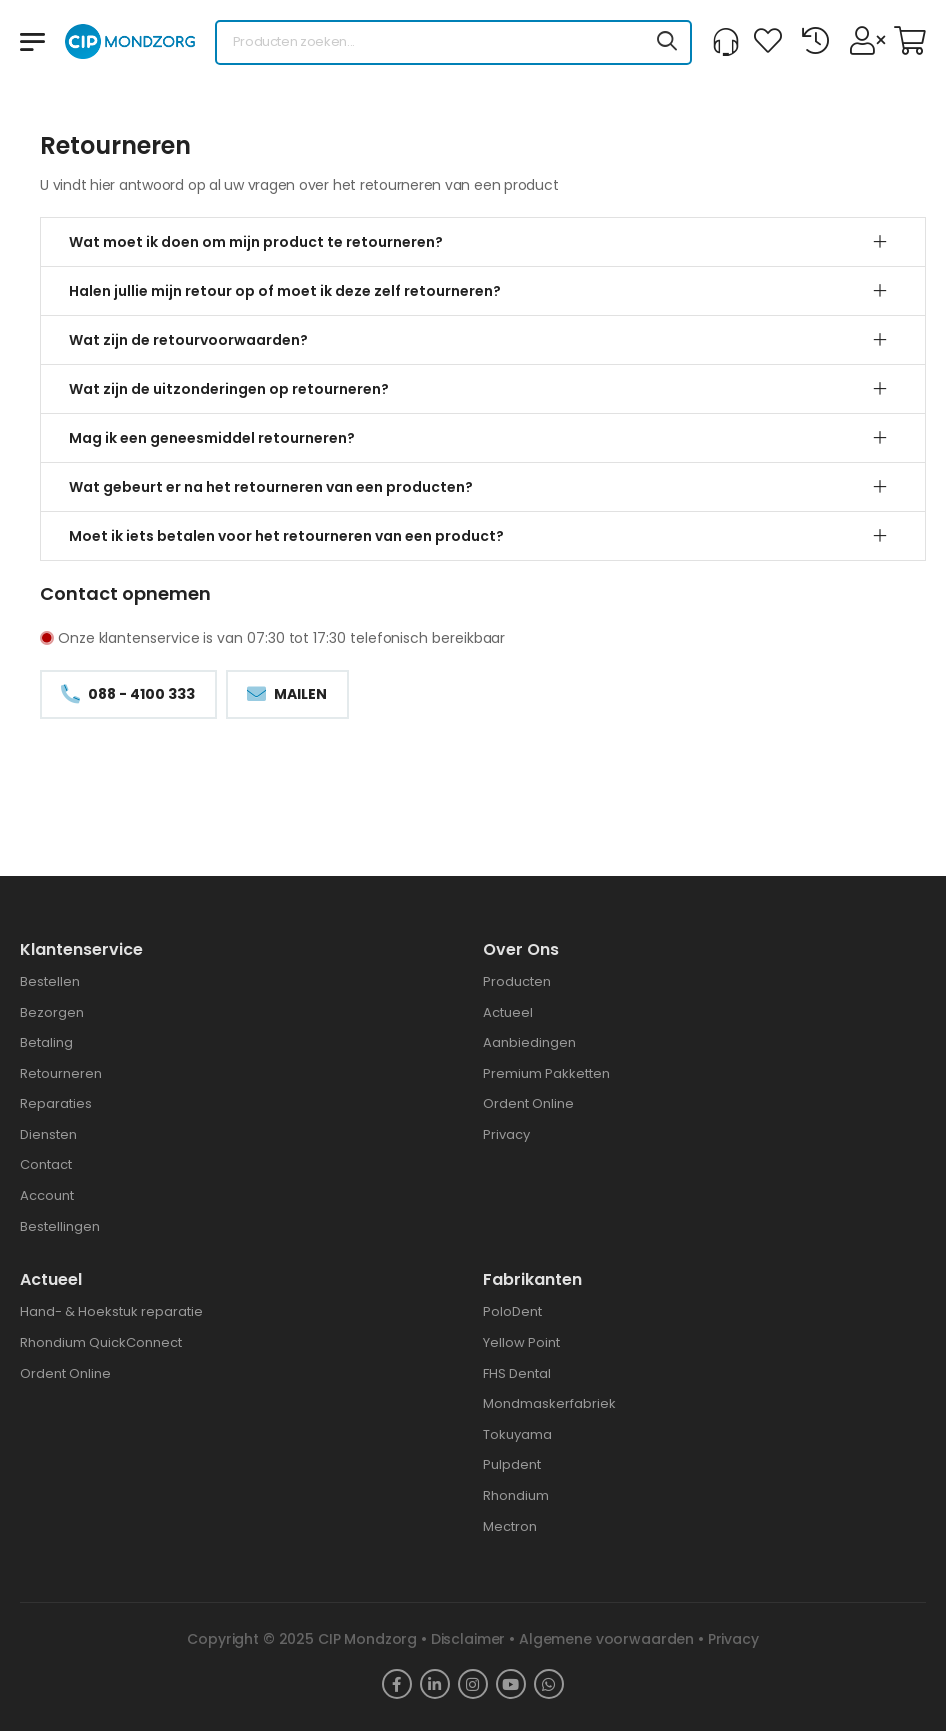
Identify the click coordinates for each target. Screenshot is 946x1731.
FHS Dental (517, 1373)
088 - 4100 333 (140, 694)
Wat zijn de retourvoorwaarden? (188, 340)
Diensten (48, 1134)
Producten (517, 981)
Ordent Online (528, 1103)
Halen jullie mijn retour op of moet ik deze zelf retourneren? (285, 291)
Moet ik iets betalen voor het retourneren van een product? (286, 536)
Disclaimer (468, 1639)
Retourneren (61, 1073)
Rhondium (516, 1495)
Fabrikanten (532, 1279)
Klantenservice (81, 949)
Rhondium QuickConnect (101, 1342)
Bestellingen (60, 1226)
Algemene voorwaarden (606, 1639)
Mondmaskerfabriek (549, 1403)
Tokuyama (517, 1434)
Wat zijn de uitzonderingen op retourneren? (229, 389)
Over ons (521, 949)
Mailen (299, 694)
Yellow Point (521, 1342)
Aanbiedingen (529, 1042)
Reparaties (56, 1103)
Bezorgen (52, 1012)
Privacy (506, 1134)
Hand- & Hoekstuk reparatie (111, 1311)
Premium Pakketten (546, 1073)
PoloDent (512, 1311)
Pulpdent (512, 1464)
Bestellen (50, 981)
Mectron (510, 1526)
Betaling (46, 1042)
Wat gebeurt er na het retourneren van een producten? (271, 487)
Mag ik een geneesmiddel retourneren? (212, 438)
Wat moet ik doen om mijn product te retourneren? (256, 242)
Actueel (508, 1012)
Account (47, 1195)
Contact (46, 1164)
